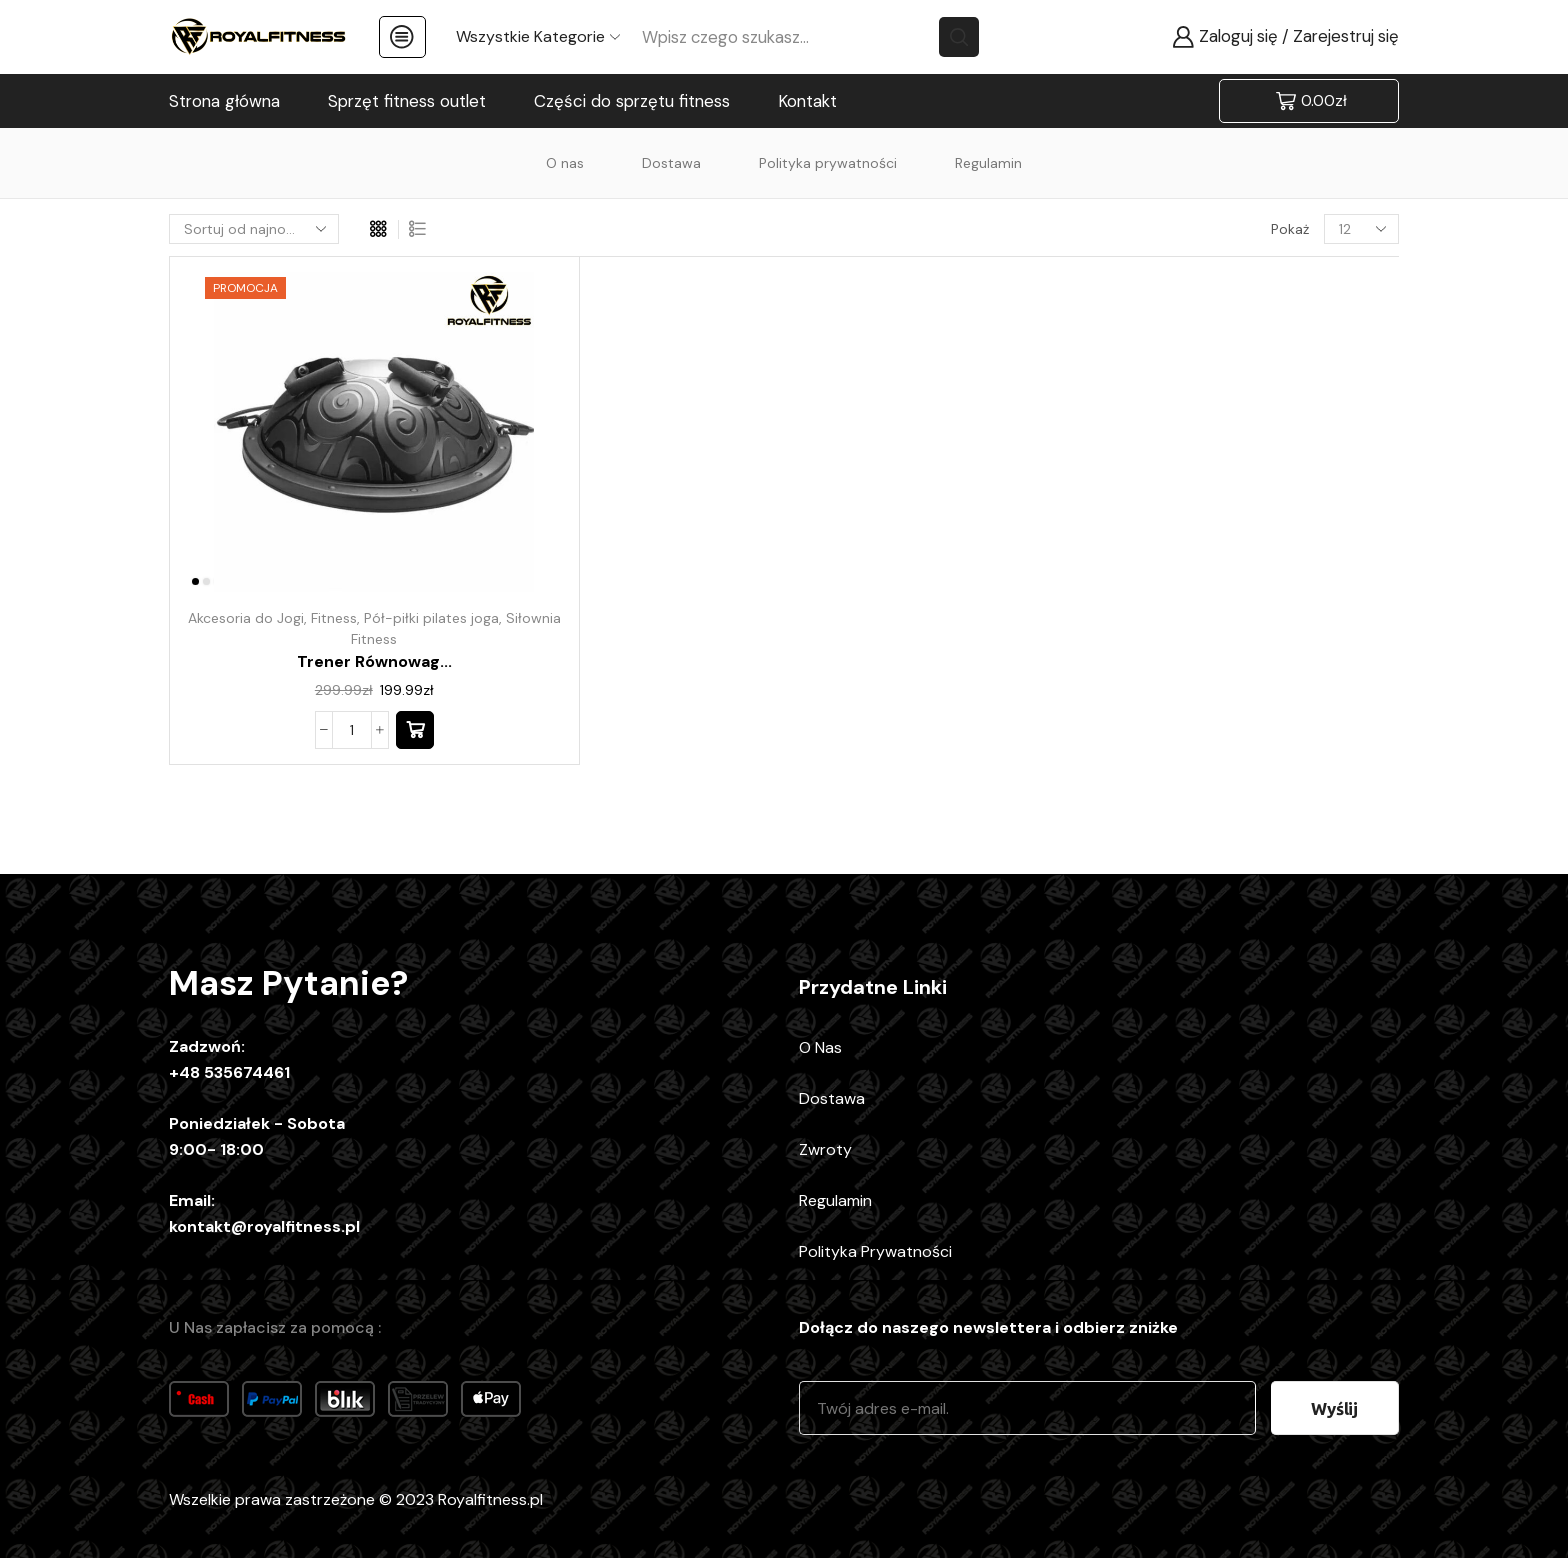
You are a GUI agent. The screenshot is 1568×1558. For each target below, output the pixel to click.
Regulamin (988, 163)
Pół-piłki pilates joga (431, 618)
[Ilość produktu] (352, 730)
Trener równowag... (374, 661)
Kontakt (807, 101)
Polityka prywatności (828, 163)
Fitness (334, 618)
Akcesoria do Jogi (246, 618)
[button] (415, 730)
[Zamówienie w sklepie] (254, 229)
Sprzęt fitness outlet (407, 101)
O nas (565, 163)
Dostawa (671, 163)
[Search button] (959, 37)
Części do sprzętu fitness (632, 101)
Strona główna (224, 101)
